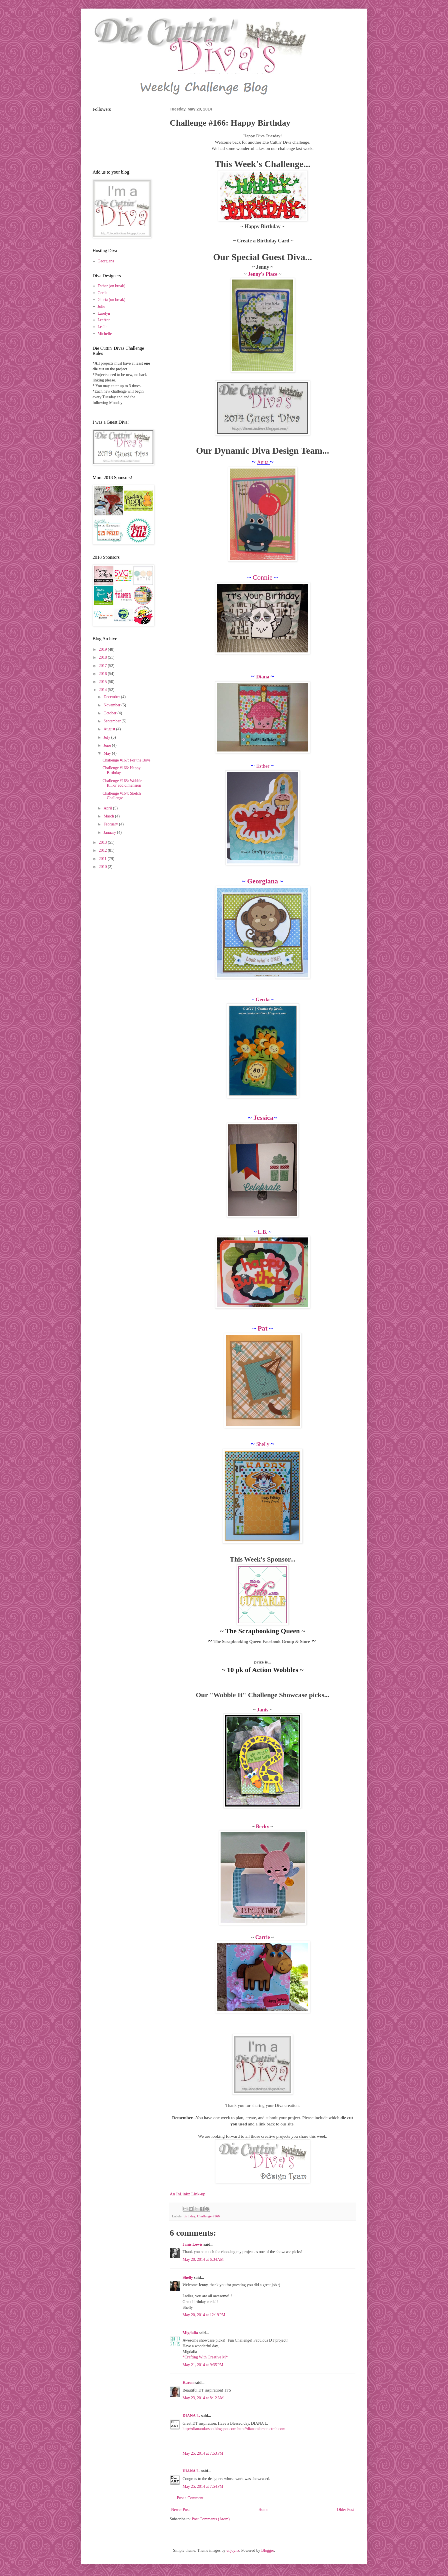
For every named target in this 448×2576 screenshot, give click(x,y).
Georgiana (261, 881)
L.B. (263, 1232)
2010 (103, 867)
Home (263, 2509)
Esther (262, 766)
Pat (263, 1328)
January (110, 832)
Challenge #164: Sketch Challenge (122, 795)
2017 (103, 666)
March (109, 816)
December (112, 697)
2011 (103, 859)
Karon (188, 2382)
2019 (103, 649)
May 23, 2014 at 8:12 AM (203, 2398)
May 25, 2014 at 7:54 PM (203, 2486)
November (112, 705)
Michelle (105, 333)
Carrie (262, 1937)
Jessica (263, 1117)
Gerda (263, 999)
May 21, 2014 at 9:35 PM (203, 2365)
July (107, 737)
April (108, 808)
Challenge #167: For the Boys (127, 760)
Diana (262, 677)
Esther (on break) (111, 286)
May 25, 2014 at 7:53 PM (203, 2453)
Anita (263, 462)
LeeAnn (104, 320)
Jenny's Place (262, 274)
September (112, 721)
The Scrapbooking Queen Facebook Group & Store (262, 1641)
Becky (262, 1826)
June (107, 745)
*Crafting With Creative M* (205, 2357)
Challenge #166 (208, 2216)
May (107, 753)
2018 (103, 657)
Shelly (262, 1444)
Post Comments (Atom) (211, 2519)
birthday (189, 2216)
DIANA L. (191, 2416)
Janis (262, 1710)
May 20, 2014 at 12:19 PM (204, 2315)
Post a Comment (190, 2498)
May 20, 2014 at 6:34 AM (203, 2259)
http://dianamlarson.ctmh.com (261, 2429)
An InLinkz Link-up (187, 2193)
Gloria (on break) (111, 300)
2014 (103, 690)
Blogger (267, 2550)
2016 (103, 674)
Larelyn (104, 313)
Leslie (102, 327)
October (110, 713)
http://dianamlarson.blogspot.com (209, 2429)
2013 (103, 842)
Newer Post (180, 2509)
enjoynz (233, 2550)
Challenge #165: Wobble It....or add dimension (122, 783)
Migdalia (190, 2333)
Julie (101, 306)
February (111, 824)
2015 (103, 682)
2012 (103, 850)
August (109, 729)
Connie (263, 577)
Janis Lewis (193, 2244)
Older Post (345, 2509)
